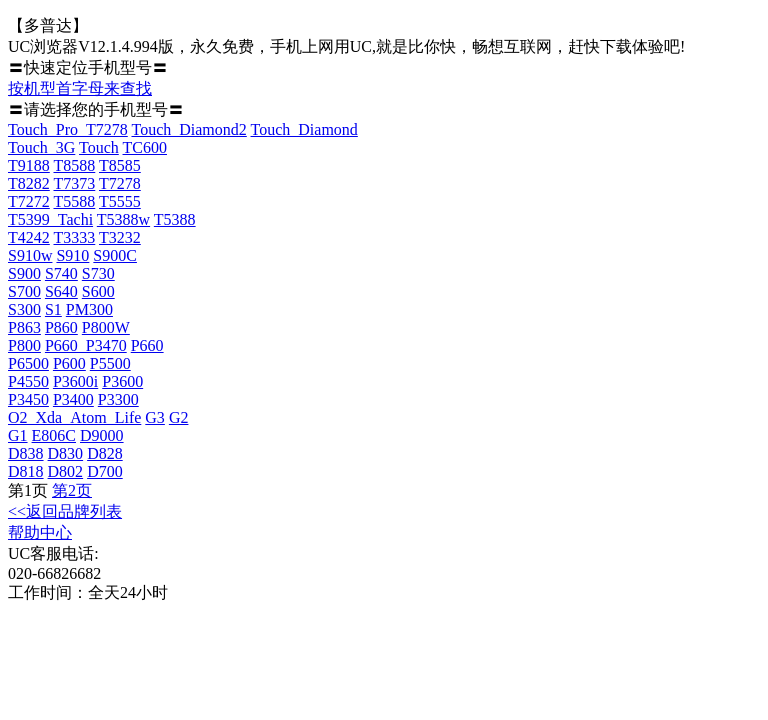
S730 (98, 273)
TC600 (145, 147)
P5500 (110, 363)
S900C (115, 255)
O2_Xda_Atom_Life (74, 417)
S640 (61, 291)
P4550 (28, 381)
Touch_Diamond (304, 129)
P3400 (73, 399)
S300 (24, 309)
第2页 (72, 490)
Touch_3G (41, 147)
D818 (26, 471)
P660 (147, 345)
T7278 (120, 183)
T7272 (29, 201)
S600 (98, 291)
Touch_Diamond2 (188, 129)
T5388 (175, 219)
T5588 (75, 201)
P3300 (118, 399)
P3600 (122, 381)
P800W (106, 327)
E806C (54, 435)
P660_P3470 (86, 345)
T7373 (75, 183)
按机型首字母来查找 (80, 88)
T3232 (120, 237)
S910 (72, 255)
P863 (24, 327)
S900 (24, 273)
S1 (53, 309)
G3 (155, 417)
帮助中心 (40, 532)
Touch (99, 147)
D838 (26, 453)
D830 (66, 453)
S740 (61, 273)
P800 (24, 345)
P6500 (28, 363)
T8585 (120, 165)
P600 (69, 363)
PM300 (89, 309)
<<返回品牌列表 (65, 511)
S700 (24, 291)
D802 (66, 471)
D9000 (102, 435)
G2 (179, 417)
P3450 (28, 399)
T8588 (75, 165)
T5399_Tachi (50, 219)
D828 (105, 453)
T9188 (29, 165)
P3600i (75, 381)
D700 (105, 471)
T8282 (29, 183)
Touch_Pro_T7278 (68, 129)
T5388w (123, 219)
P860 (61, 327)
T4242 (29, 237)
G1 (18, 435)
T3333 (75, 237)
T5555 (120, 201)
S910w (30, 255)
